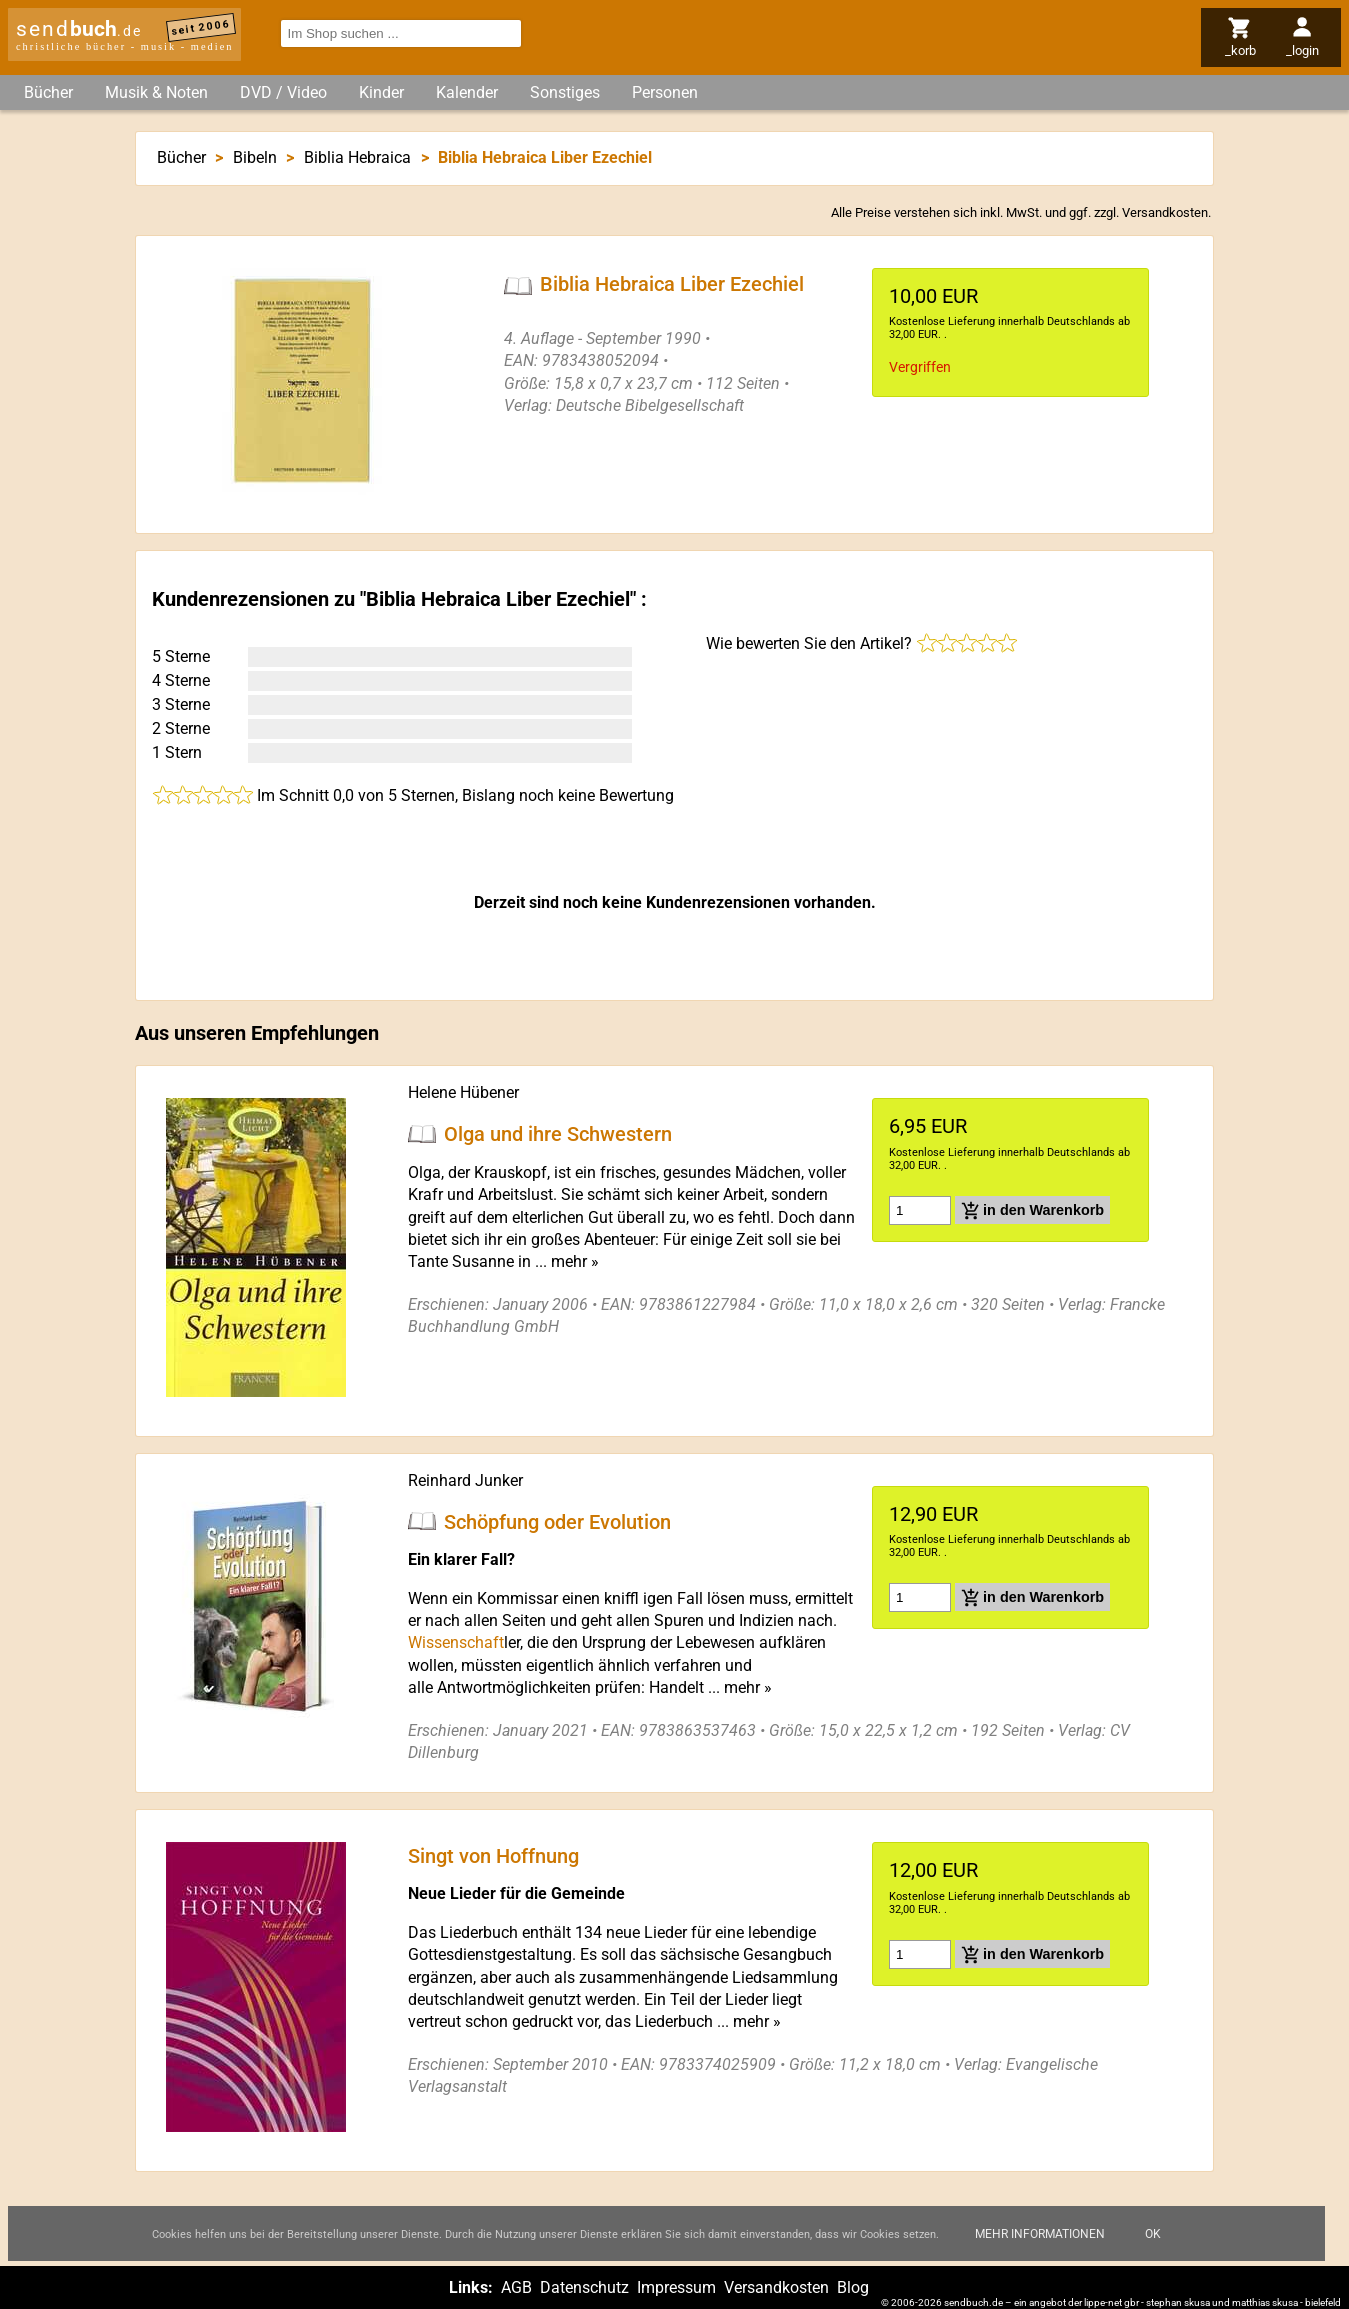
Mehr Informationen (1040, 2239)
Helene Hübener (463, 1092)
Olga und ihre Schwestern (558, 1134)
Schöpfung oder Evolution (557, 1521)
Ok (1153, 2239)
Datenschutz (584, 2287)
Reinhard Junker (465, 1480)
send (79, 29)
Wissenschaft (456, 1642)
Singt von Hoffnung (493, 1856)
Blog (853, 2287)
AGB (516, 2287)
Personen (665, 92)
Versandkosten (1165, 212)
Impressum (676, 2287)
